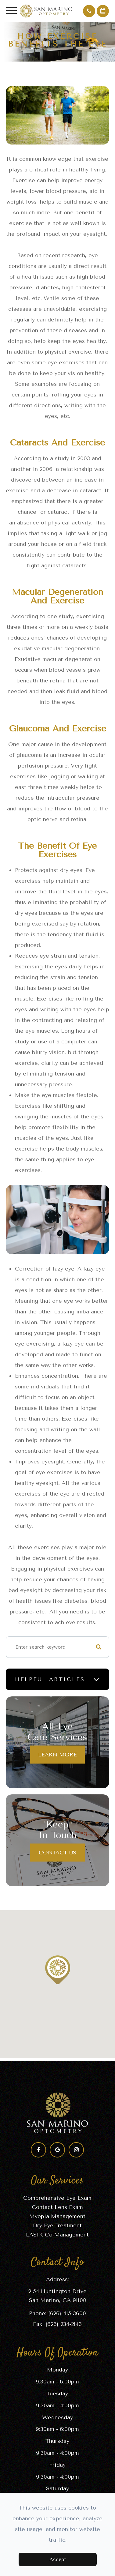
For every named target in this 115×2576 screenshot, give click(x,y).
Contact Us (57, 1852)
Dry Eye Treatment (57, 2225)
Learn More (57, 1754)
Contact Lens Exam (57, 2207)
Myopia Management (57, 2216)
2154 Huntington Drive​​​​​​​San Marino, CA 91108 (57, 2296)
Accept (57, 2559)
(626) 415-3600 (67, 2313)
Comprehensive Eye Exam (57, 2198)
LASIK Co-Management (57, 2234)
